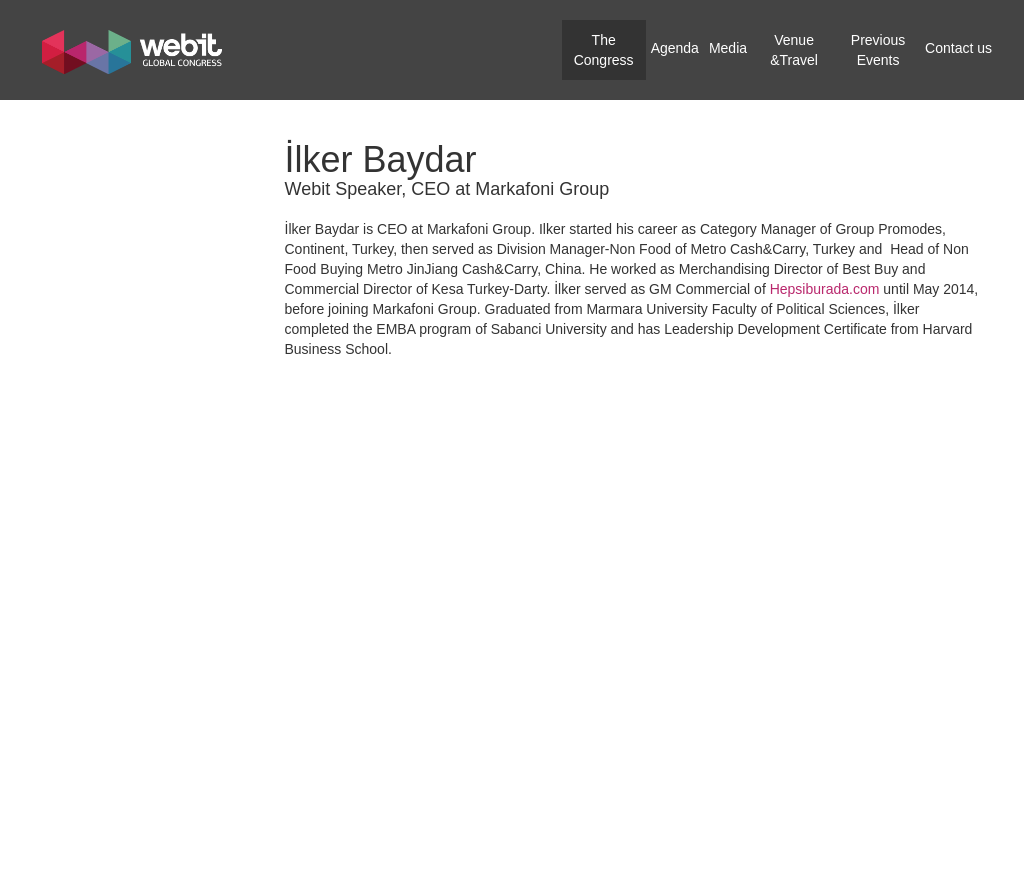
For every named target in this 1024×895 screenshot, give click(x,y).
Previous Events (878, 50)
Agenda (675, 48)
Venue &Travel (794, 50)
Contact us (958, 48)
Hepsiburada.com (825, 289)
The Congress (604, 50)
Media (728, 48)
